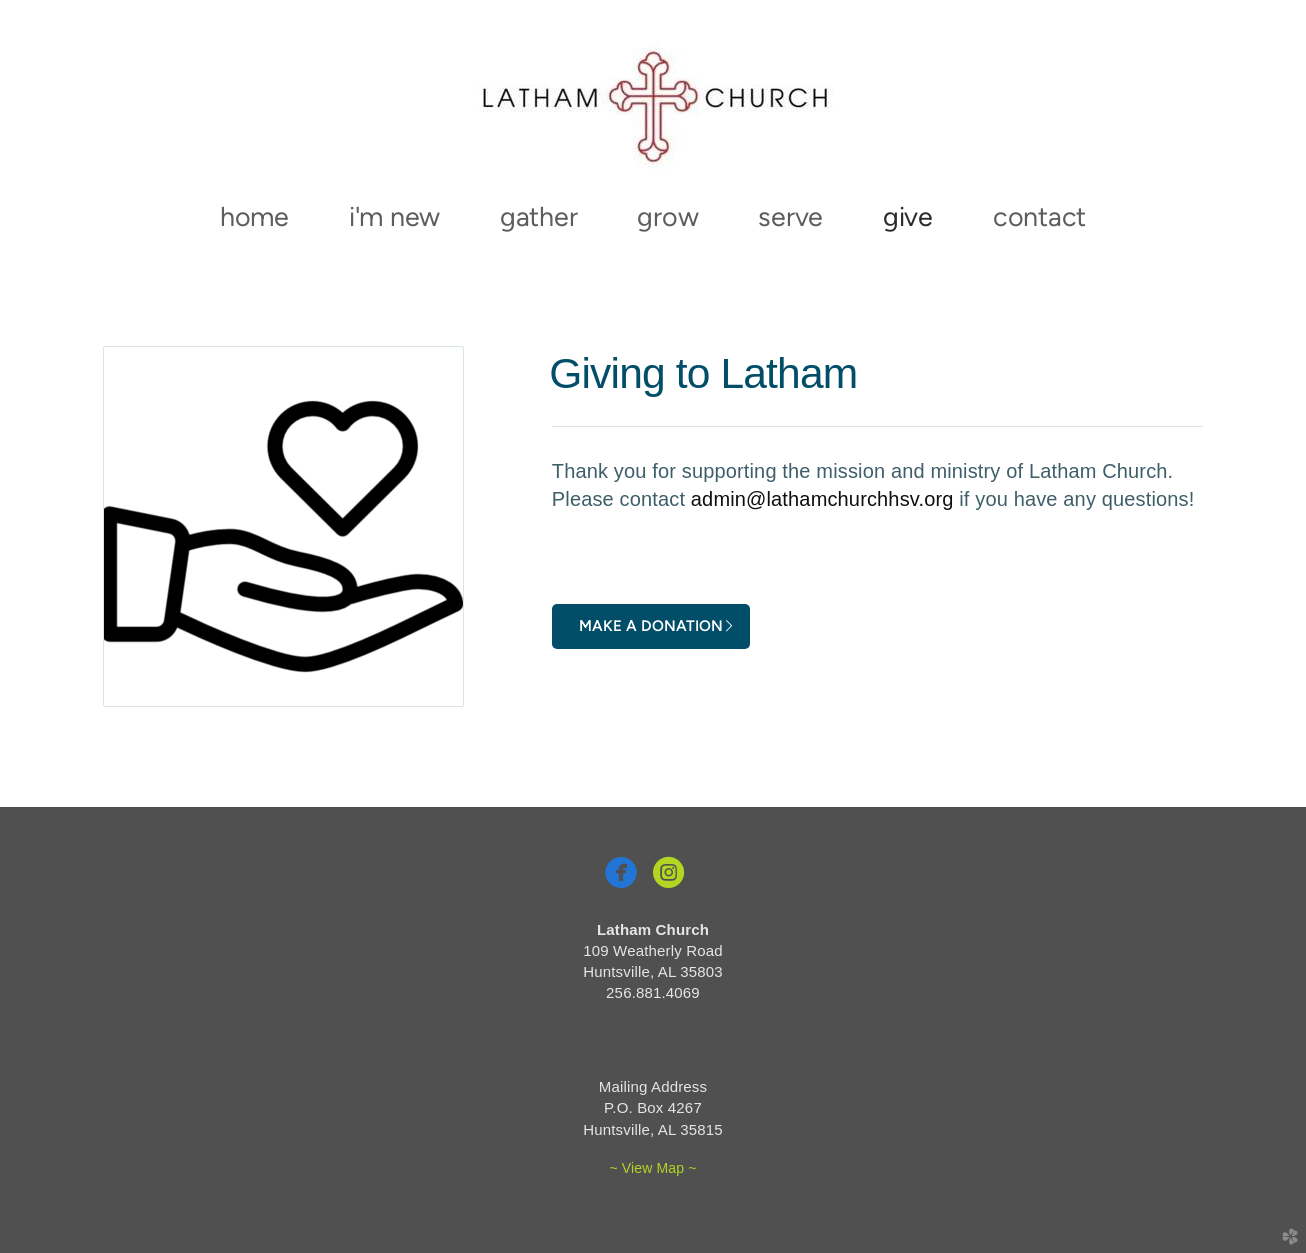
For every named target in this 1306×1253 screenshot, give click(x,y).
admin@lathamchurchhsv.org (822, 499)
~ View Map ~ (652, 1168)
